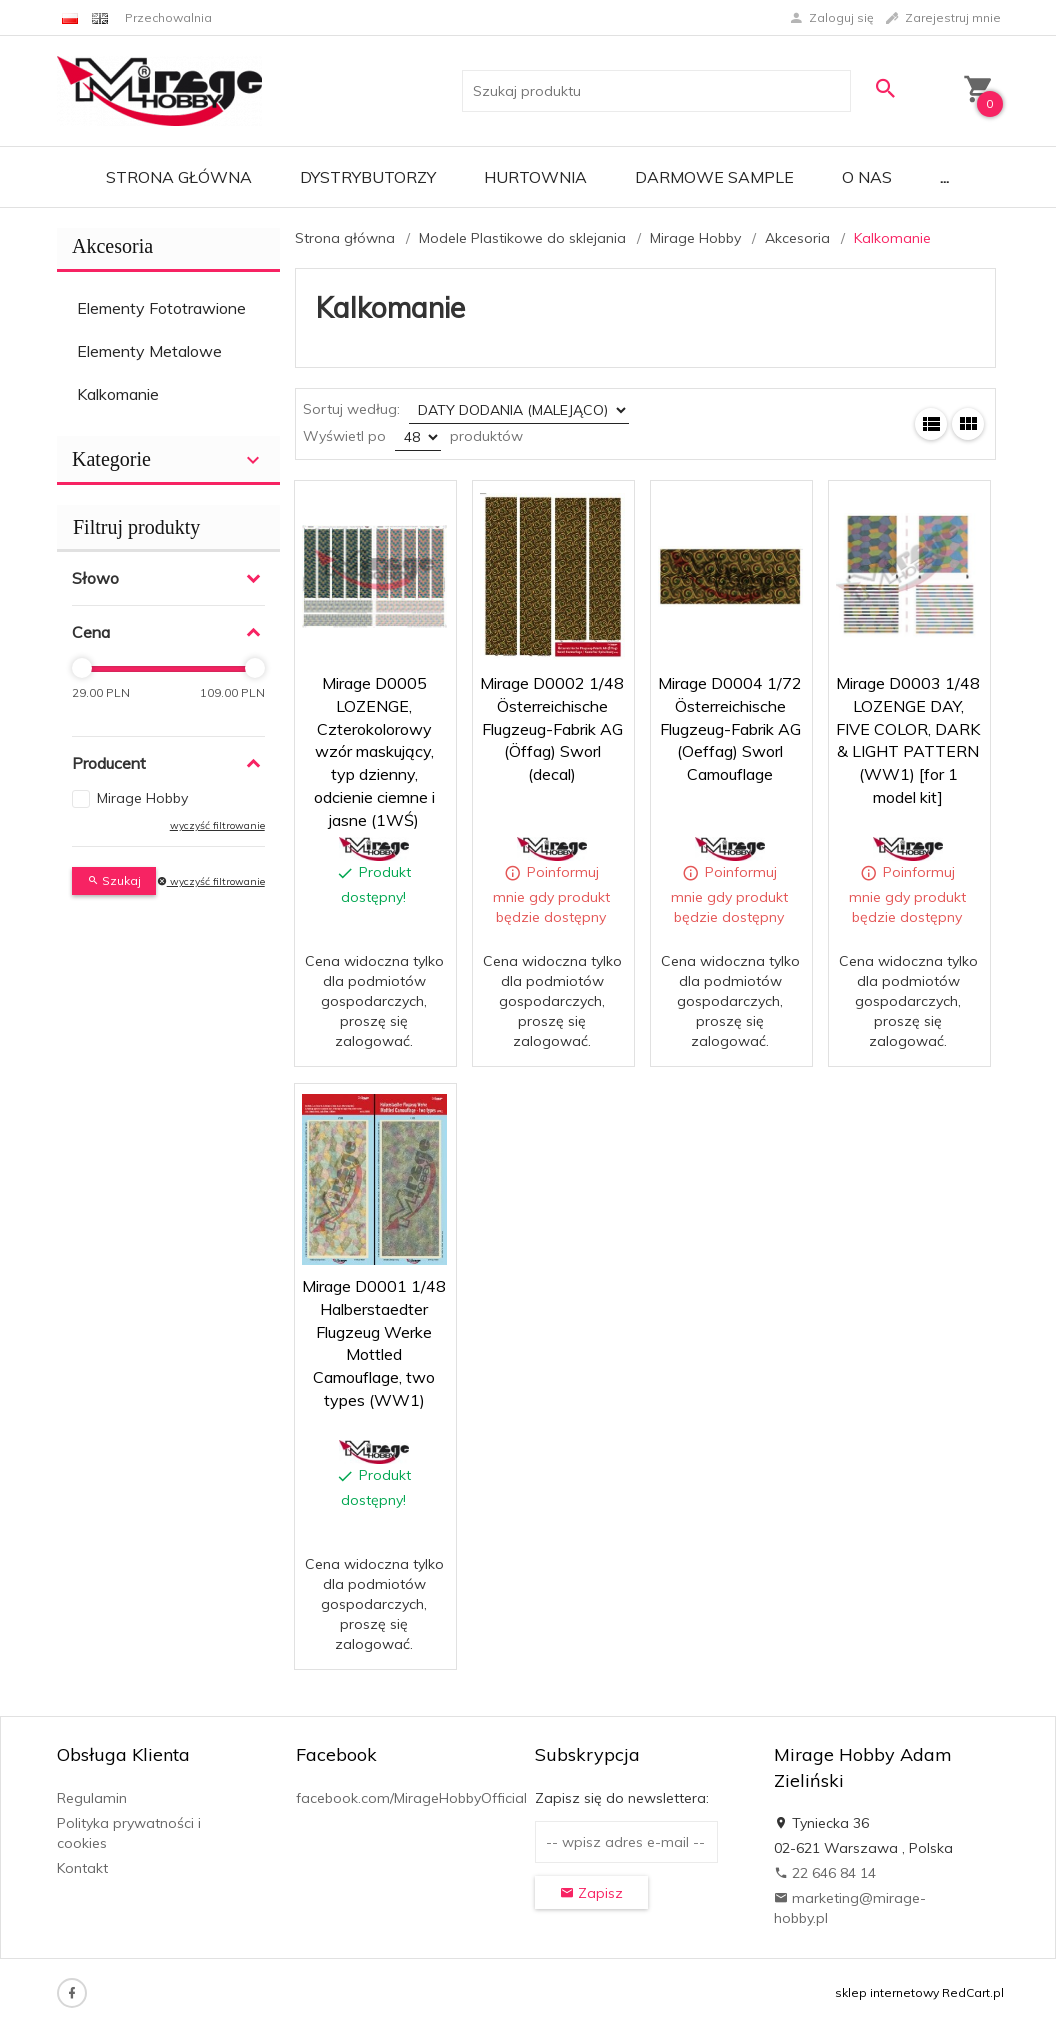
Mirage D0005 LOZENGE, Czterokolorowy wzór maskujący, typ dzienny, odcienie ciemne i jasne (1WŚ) (374, 751)
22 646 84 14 (825, 1873)
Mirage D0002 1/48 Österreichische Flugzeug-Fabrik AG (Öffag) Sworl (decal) (552, 728)
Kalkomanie (118, 394)
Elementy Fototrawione (161, 308)
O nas (867, 177)
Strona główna (179, 177)
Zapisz (591, 1893)
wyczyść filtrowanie (217, 825)
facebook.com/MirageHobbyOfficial (411, 1798)
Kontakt (82, 1868)
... (944, 177)
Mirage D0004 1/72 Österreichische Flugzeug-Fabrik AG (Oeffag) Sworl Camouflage (730, 728)
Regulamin (92, 1798)
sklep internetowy (887, 1992)
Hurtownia (535, 177)
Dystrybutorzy (368, 177)
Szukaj (114, 880)
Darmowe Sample (714, 177)
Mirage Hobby (142, 798)
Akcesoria (112, 246)
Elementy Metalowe (149, 351)
